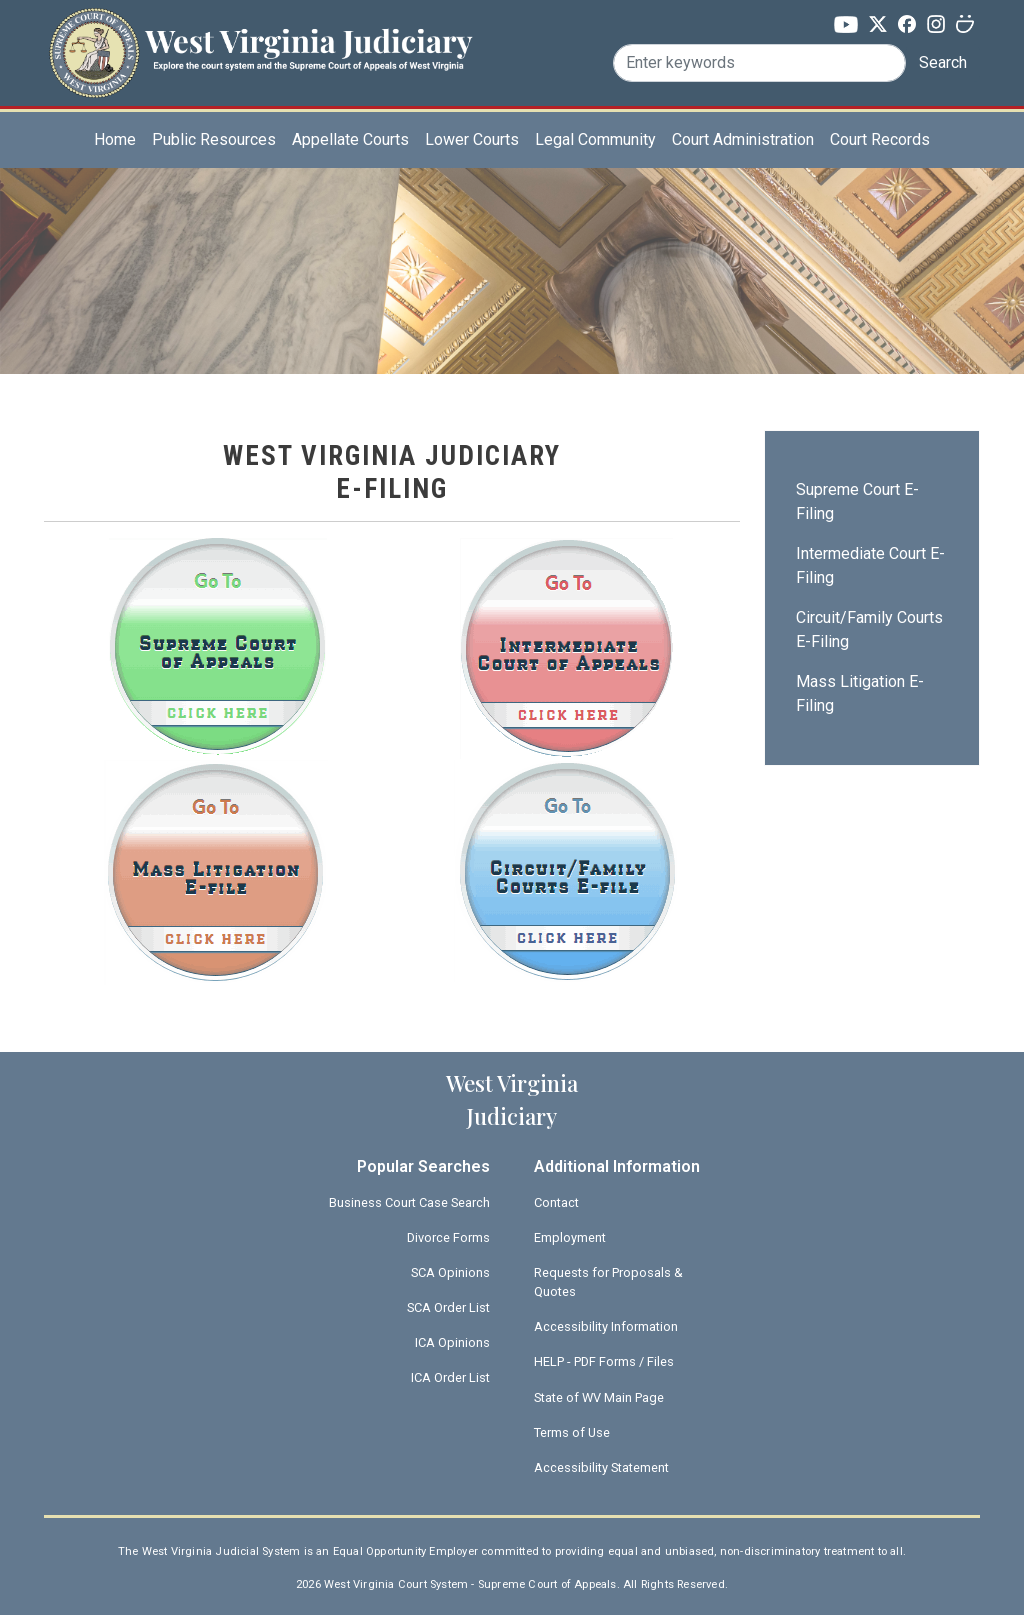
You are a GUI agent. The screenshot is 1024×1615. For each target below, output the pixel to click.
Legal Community (595, 139)
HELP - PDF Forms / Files (604, 1361)
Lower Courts (472, 139)
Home (115, 139)
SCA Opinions (450, 1272)
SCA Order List (448, 1307)
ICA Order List (450, 1377)
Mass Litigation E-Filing (860, 693)
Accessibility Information (606, 1326)
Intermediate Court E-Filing (870, 565)
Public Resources (214, 139)
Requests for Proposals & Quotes (608, 1282)
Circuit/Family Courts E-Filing (869, 629)
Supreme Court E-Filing (857, 501)
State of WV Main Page (599, 1397)
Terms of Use (572, 1432)
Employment (570, 1237)
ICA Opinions (452, 1342)
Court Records (880, 139)
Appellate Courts (350, 139)
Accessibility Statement (601, 1467)
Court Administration (743, 139)
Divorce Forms (448, 1237)
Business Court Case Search (409, 1202)
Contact (556, 1202)
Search (943, 62)
